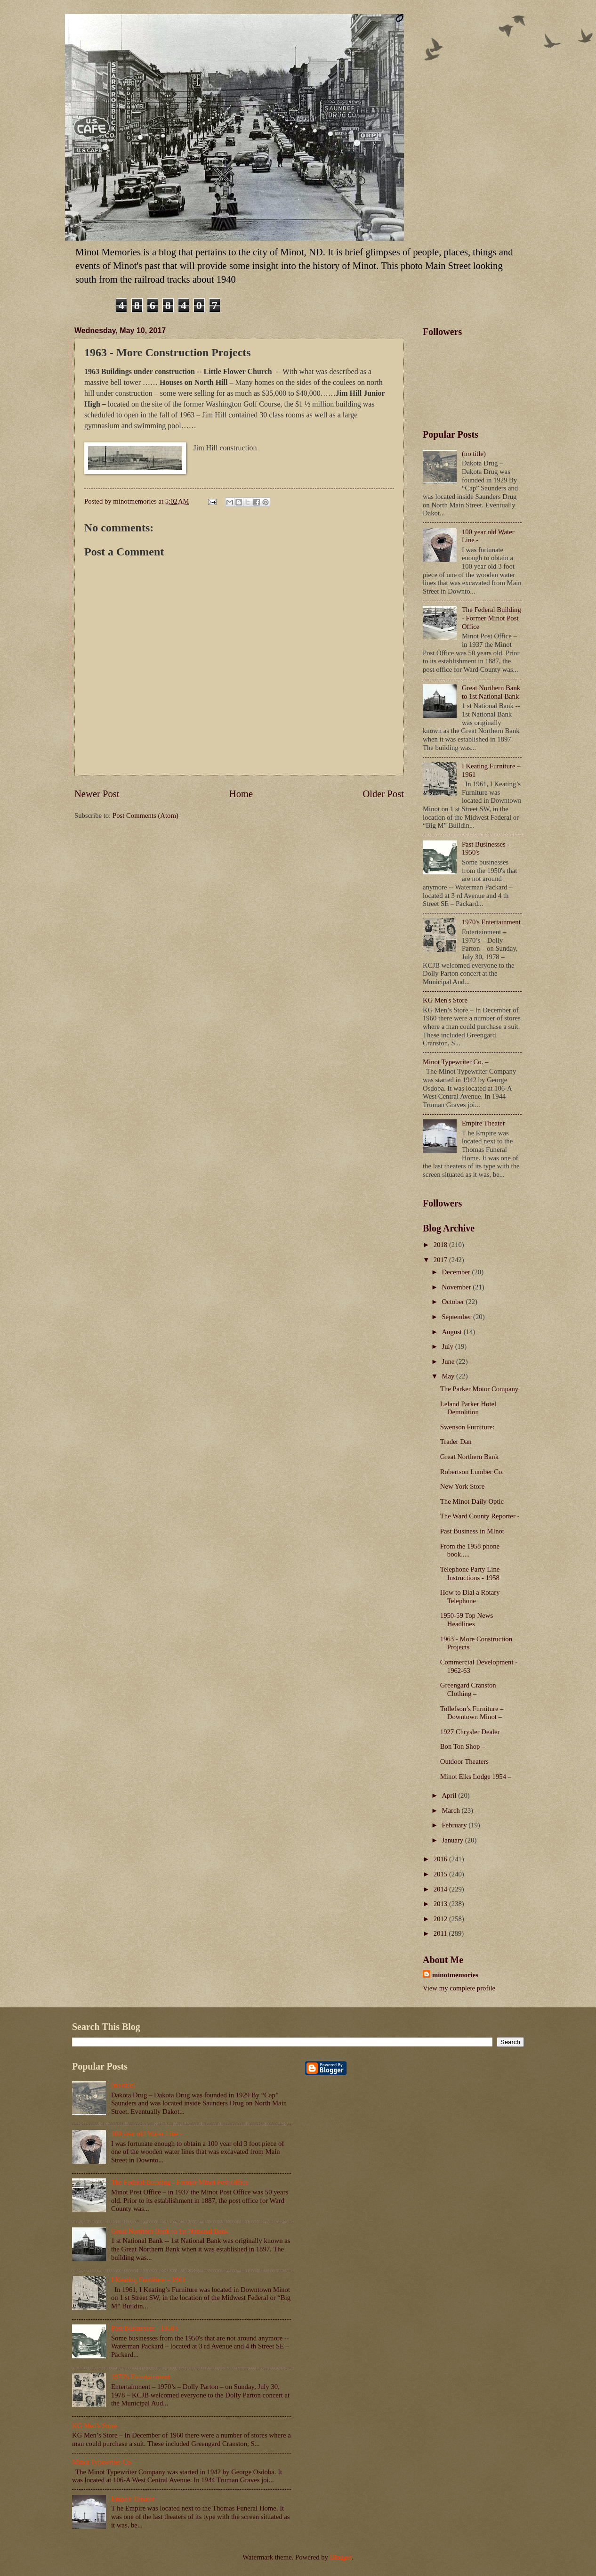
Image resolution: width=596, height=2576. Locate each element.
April (450, 1795)
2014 (441, 1889)
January (453, 1840)
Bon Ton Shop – (462, 1746)
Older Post (383, 794)
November (457, 1287)
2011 (441, 1933)
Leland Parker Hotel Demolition (468, 1408)
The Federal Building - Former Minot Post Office (491, 618)
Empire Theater (483, 1123)
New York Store (462, 1486)
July (448, 1346)
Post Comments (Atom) (145, 815)
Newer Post (97, 794)
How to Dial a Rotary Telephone (470, 1597)
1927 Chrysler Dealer (470, 1732)
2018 (441, 1244)
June (449, 1361)
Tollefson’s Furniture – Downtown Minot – (472, 1713)
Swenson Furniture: (467, 1427)
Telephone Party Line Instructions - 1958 (470, 1573)
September (457, 1317)
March (451, 1810)
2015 (441, 1874)
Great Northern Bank (469, 1456)
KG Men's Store (445, 1000)
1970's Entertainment (491, 922)
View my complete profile (459, 1988)
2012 (441, 1919)
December (457, 1272)
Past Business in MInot (472, 1531)
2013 (441, 1904)
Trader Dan (456, 1441)
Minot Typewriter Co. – (455, 1062)
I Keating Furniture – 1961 (148, 2279)
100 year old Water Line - (146, 2133)
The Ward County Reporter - (480, 1516)
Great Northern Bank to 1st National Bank (491, 692)
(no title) (474, 453)
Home (241, 794)
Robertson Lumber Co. (472, 1471)
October (454, 1301)
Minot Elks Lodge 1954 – (475, 1776)
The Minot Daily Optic (472, 1501)
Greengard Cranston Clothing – (468, 1689)
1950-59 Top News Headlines (466, 1620)
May (449, 1376)
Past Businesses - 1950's (144, 2328)
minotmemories (455, 1975)
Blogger (341, 2557)
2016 (441, 1859)
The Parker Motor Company (479, 1389)
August (452, 1332)
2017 (441, 1260)
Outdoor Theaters (464, 1761)
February (455, 1825)
